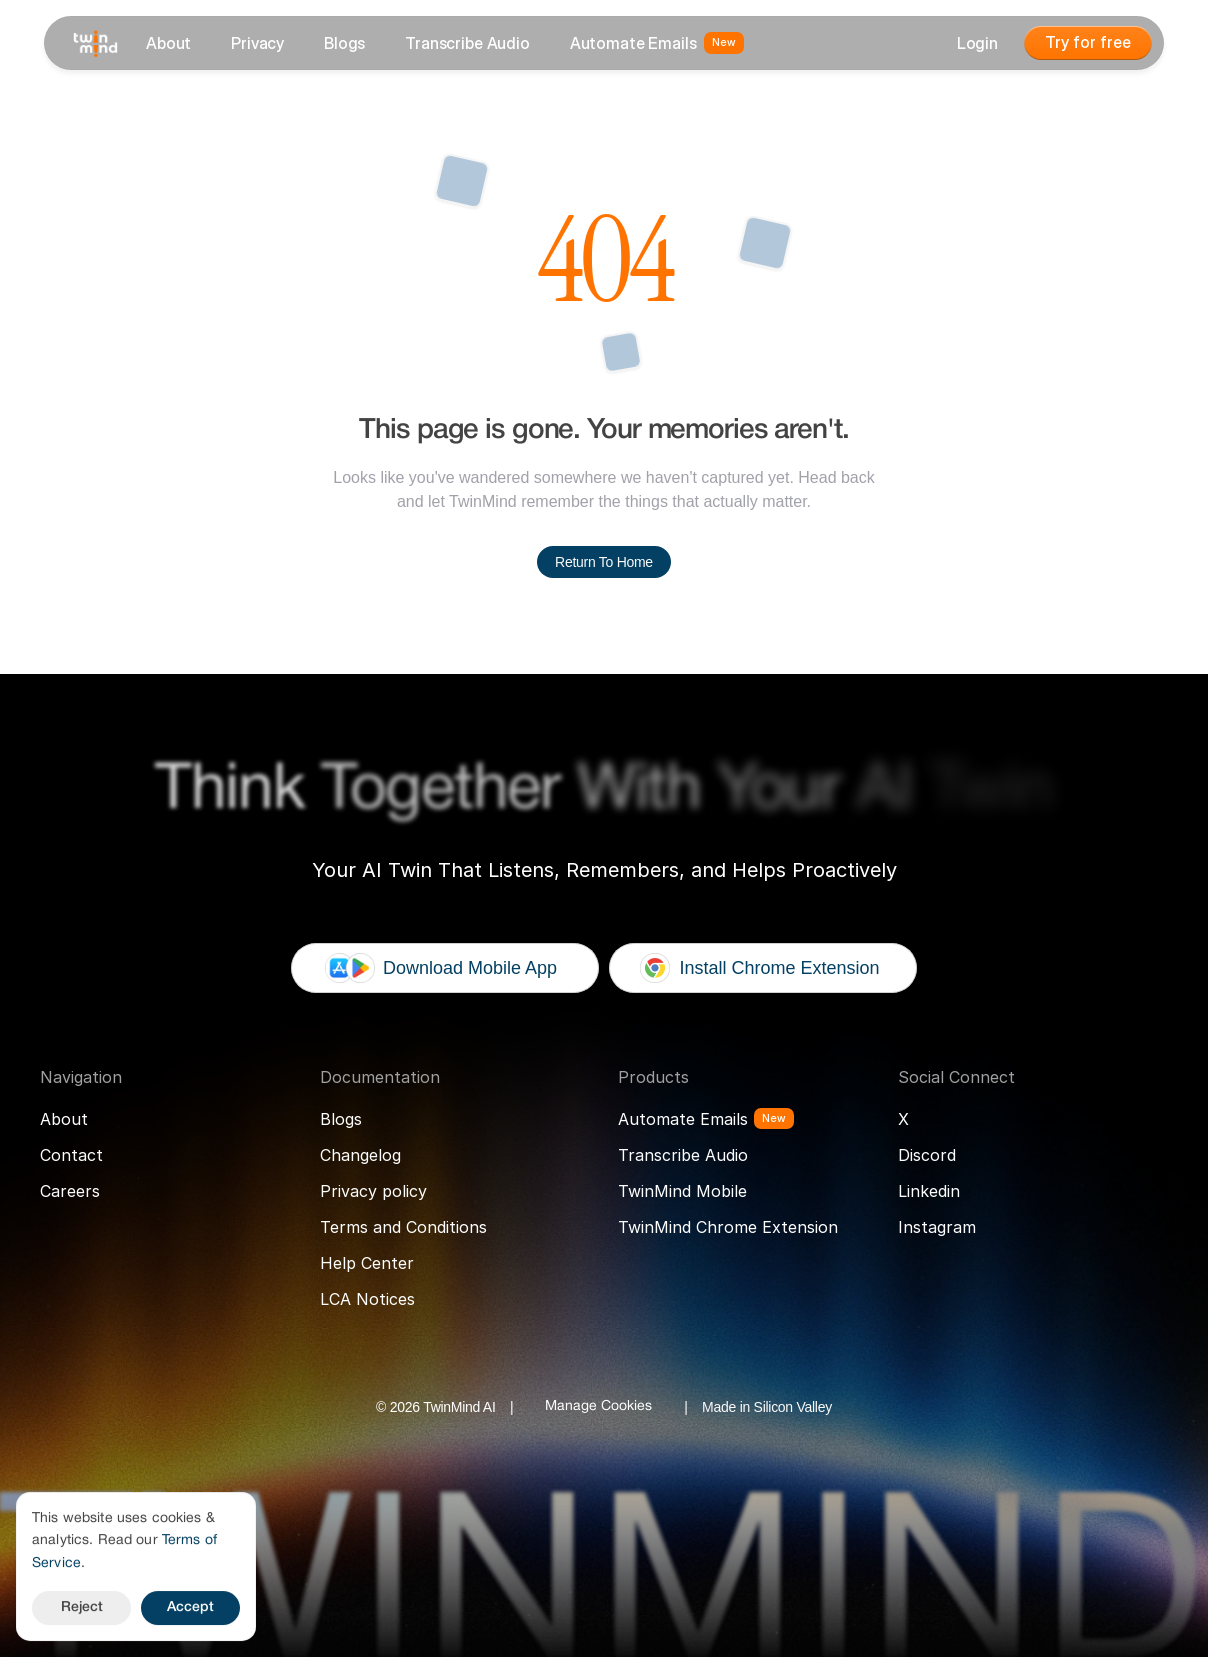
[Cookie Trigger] (598, 1407)
